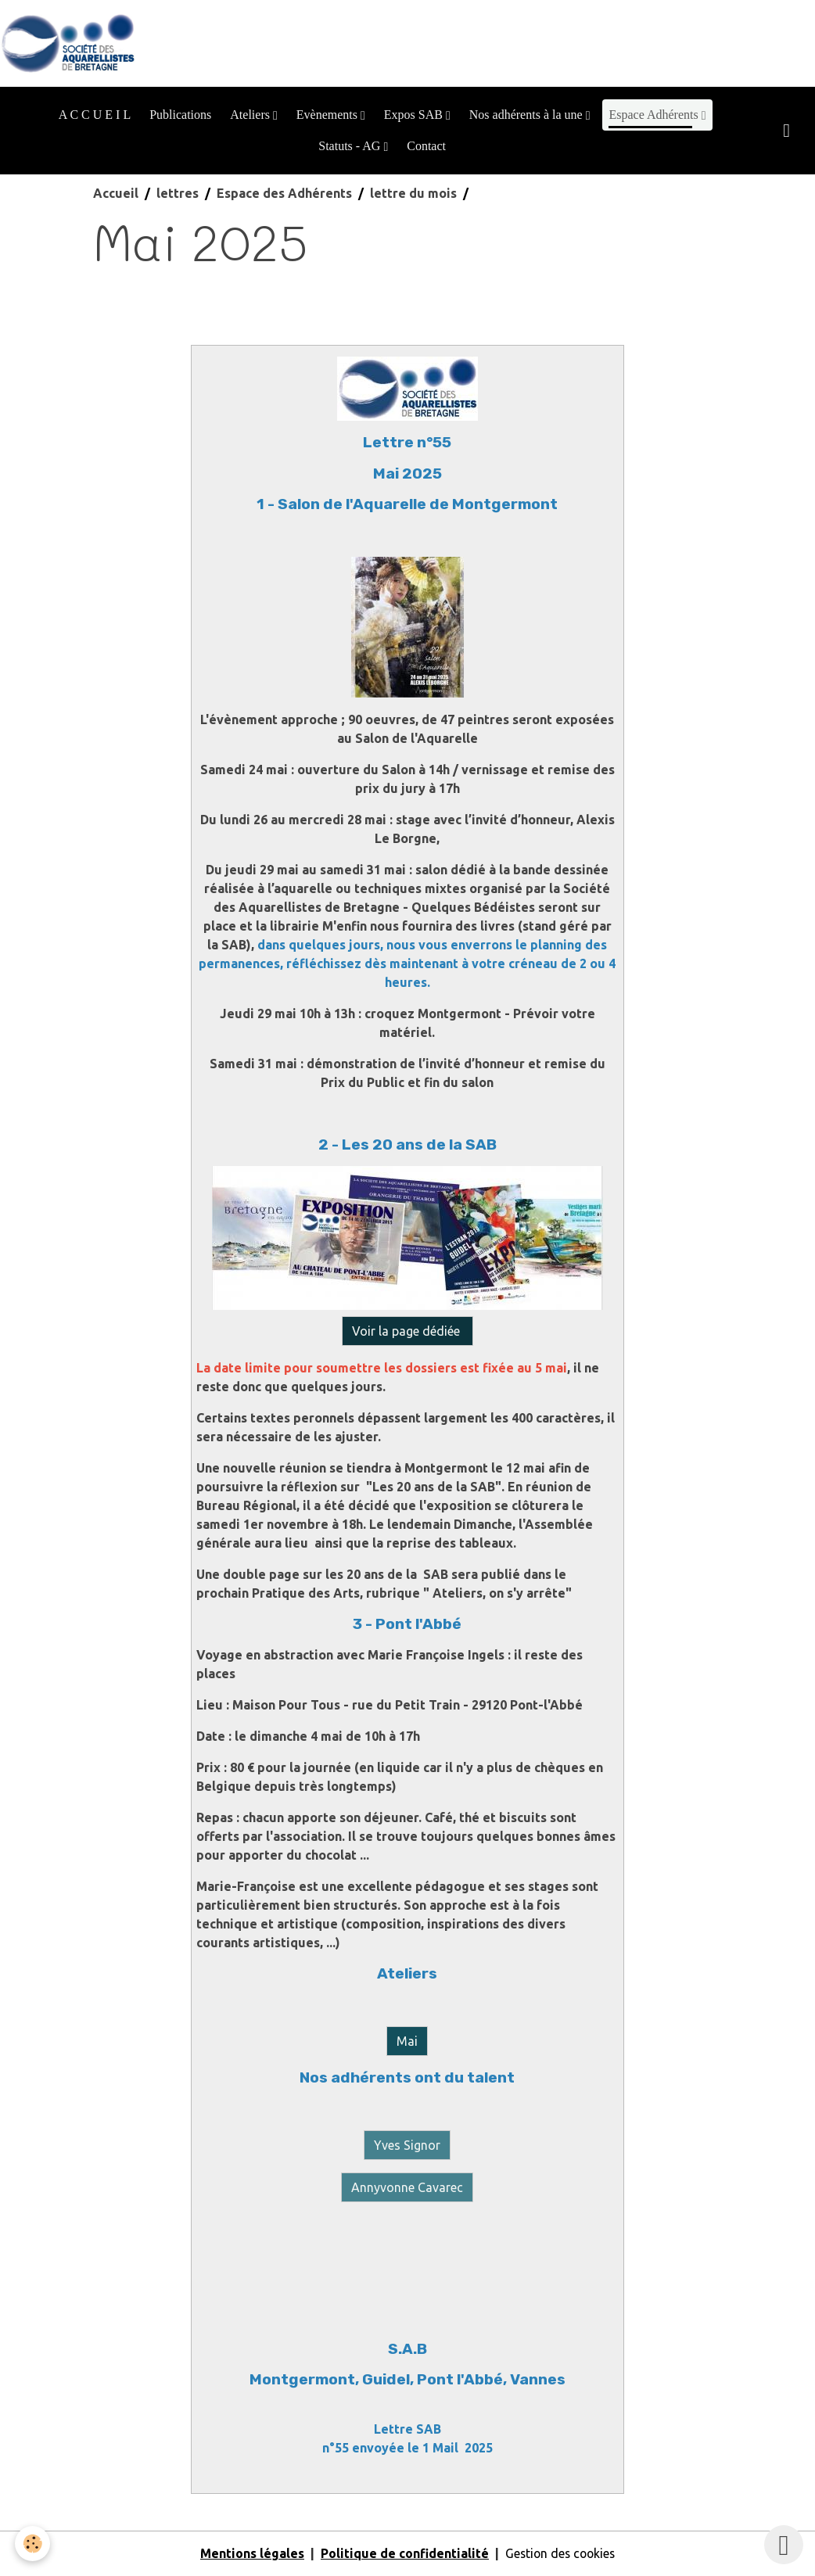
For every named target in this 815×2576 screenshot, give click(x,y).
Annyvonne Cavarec (407, 2188)
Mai (407, 2042)
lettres (177, 194)
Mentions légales (250, 2554)
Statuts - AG (350, 146)
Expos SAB (415, 115)
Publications (180, 115)
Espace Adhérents (655, 115)
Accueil (115, 194)
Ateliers (251, 115)
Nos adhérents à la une (527, 115)
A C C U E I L (95, 115)
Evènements (328, 115)
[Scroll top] (783, 2544)
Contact (426, 146)
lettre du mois (413, 194)
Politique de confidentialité (402, 2554)
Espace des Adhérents (284, 194)
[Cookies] (33, 2543)
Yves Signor (407, 2146)
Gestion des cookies (560, 2554)
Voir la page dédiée (407, 1332)
